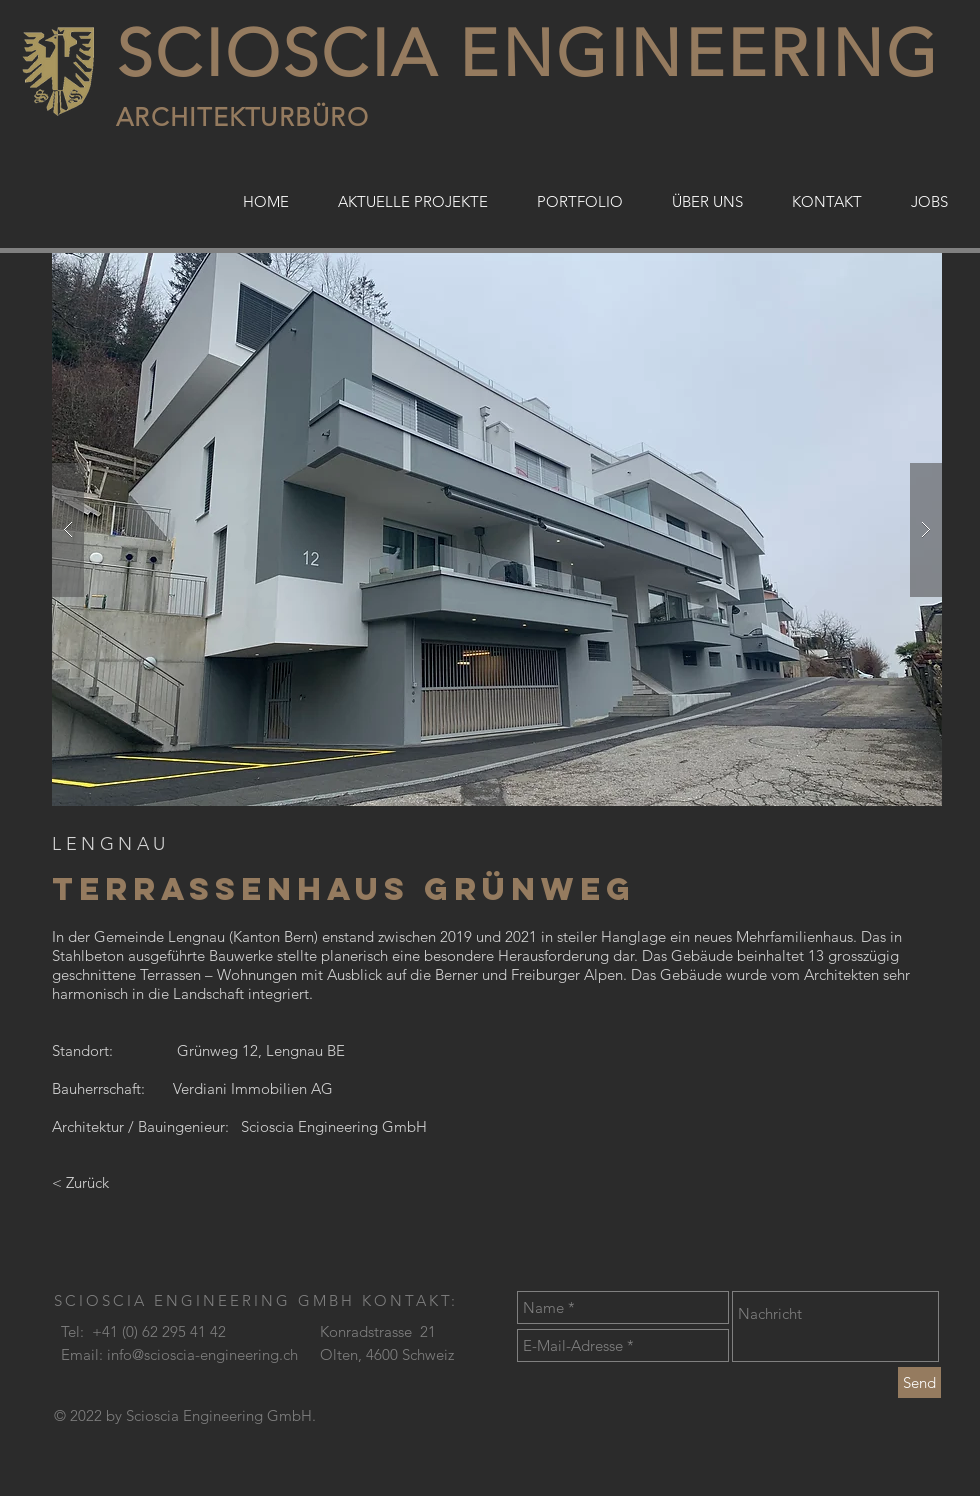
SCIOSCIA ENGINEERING (528, 53)
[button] (497, 529)
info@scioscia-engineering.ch (202, 1354)
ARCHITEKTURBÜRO (242, 117)
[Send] (919, 1382)
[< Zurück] (127, 1182)
